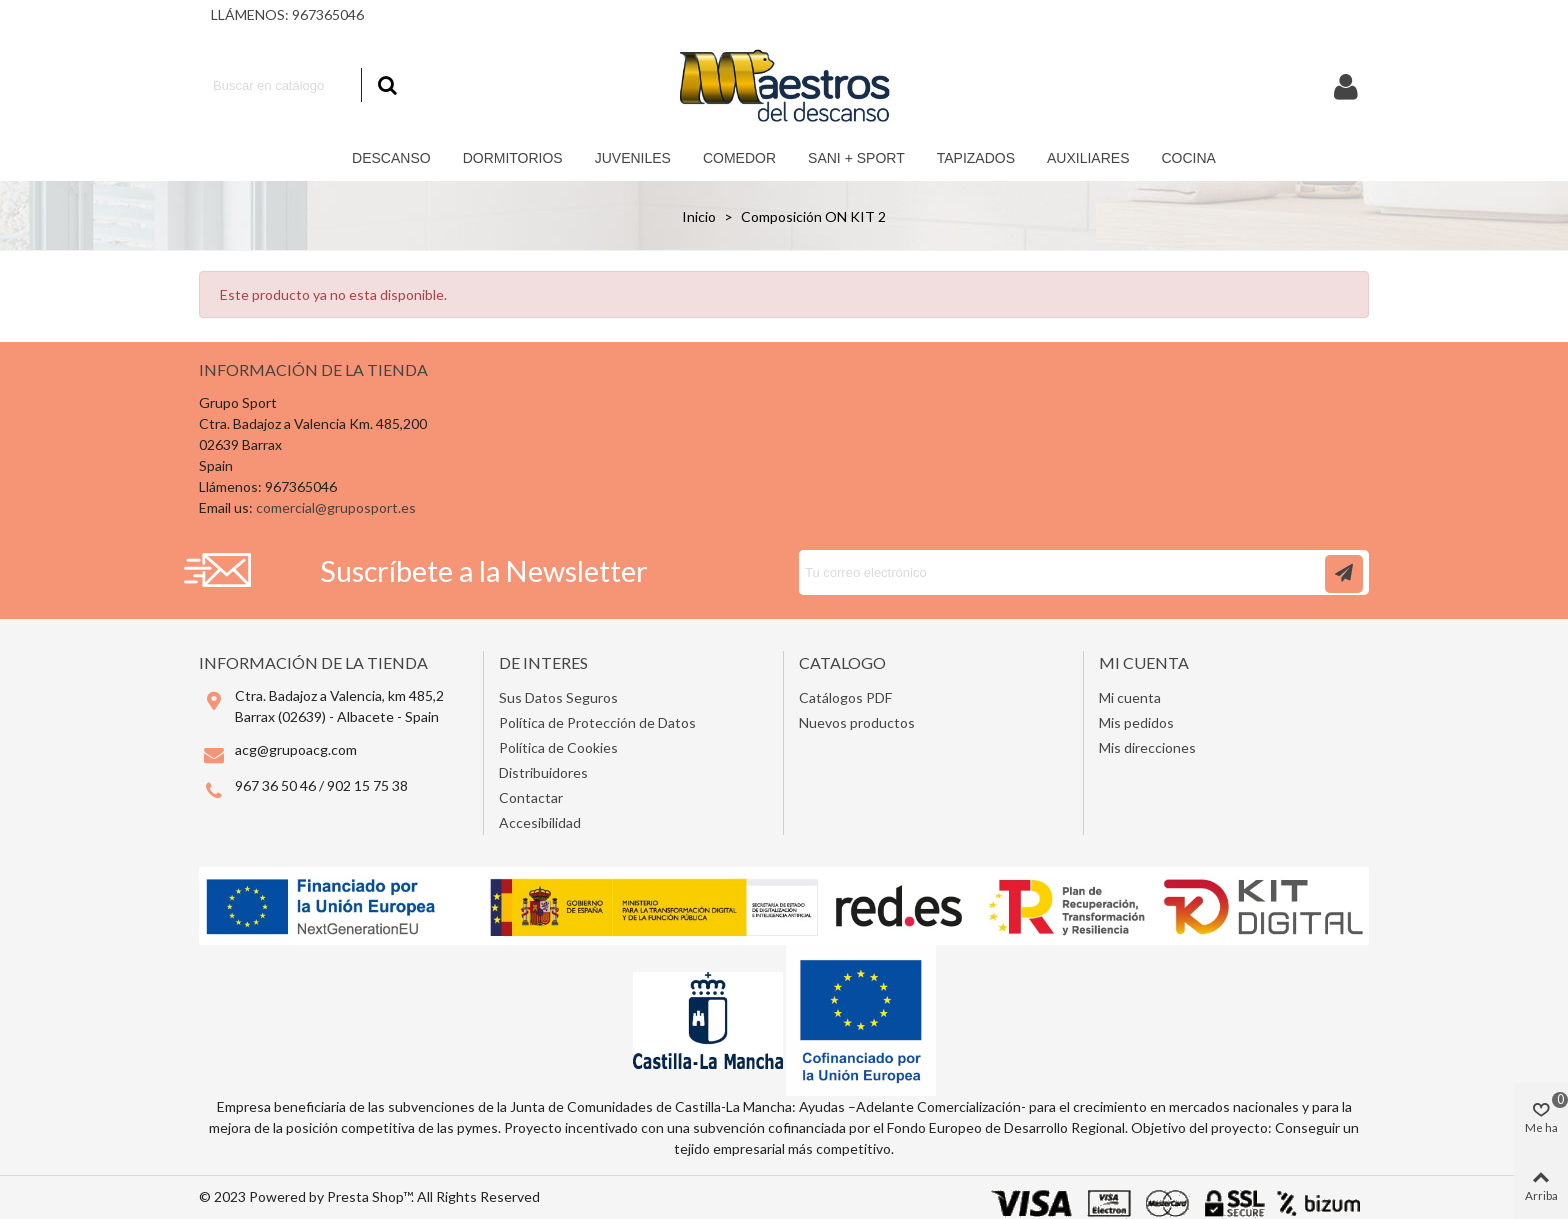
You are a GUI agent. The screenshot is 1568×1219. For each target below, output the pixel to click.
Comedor (739, 158)
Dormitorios (513, 158)
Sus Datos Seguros (558, 697)
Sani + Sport (856, 158)
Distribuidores (543, 772)
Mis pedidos (1136, 722)
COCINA (1188, 158)
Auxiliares (1088, 158)
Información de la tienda (313, 369)
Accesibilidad (540, 822)
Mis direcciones (1147, 747)
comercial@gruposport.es (336, 507)
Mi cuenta (1130, 697)
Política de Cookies (558, 747)
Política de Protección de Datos (597, 722)
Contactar (531, 797)
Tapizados (976, 158)
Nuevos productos (857, 722)
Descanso (391, 158)
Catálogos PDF (845, 697)
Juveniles (633, 158)
